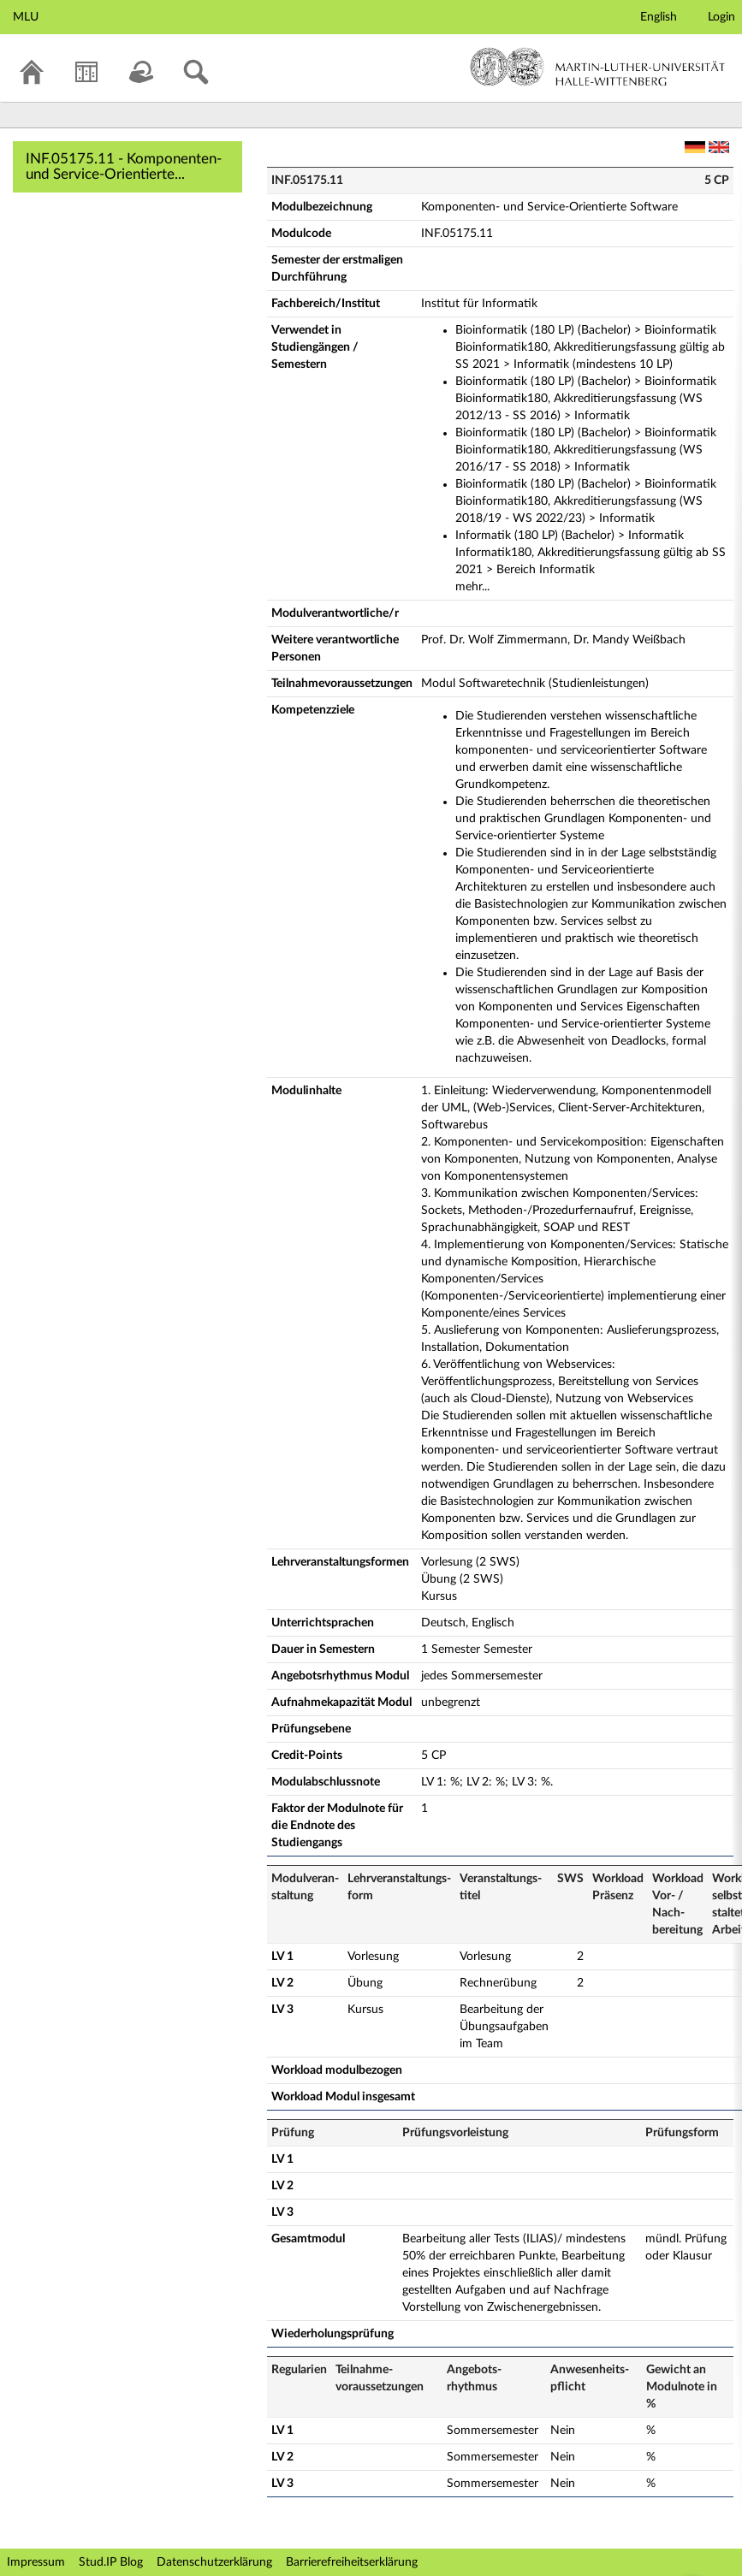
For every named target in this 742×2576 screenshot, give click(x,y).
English (658, 17)
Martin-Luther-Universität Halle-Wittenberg (598, 66)
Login (721, 17)
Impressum (36, 2562)
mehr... (472, 587)
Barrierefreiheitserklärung (352, 2562)
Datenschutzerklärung (214, 2562)
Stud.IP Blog (111, 2562)
